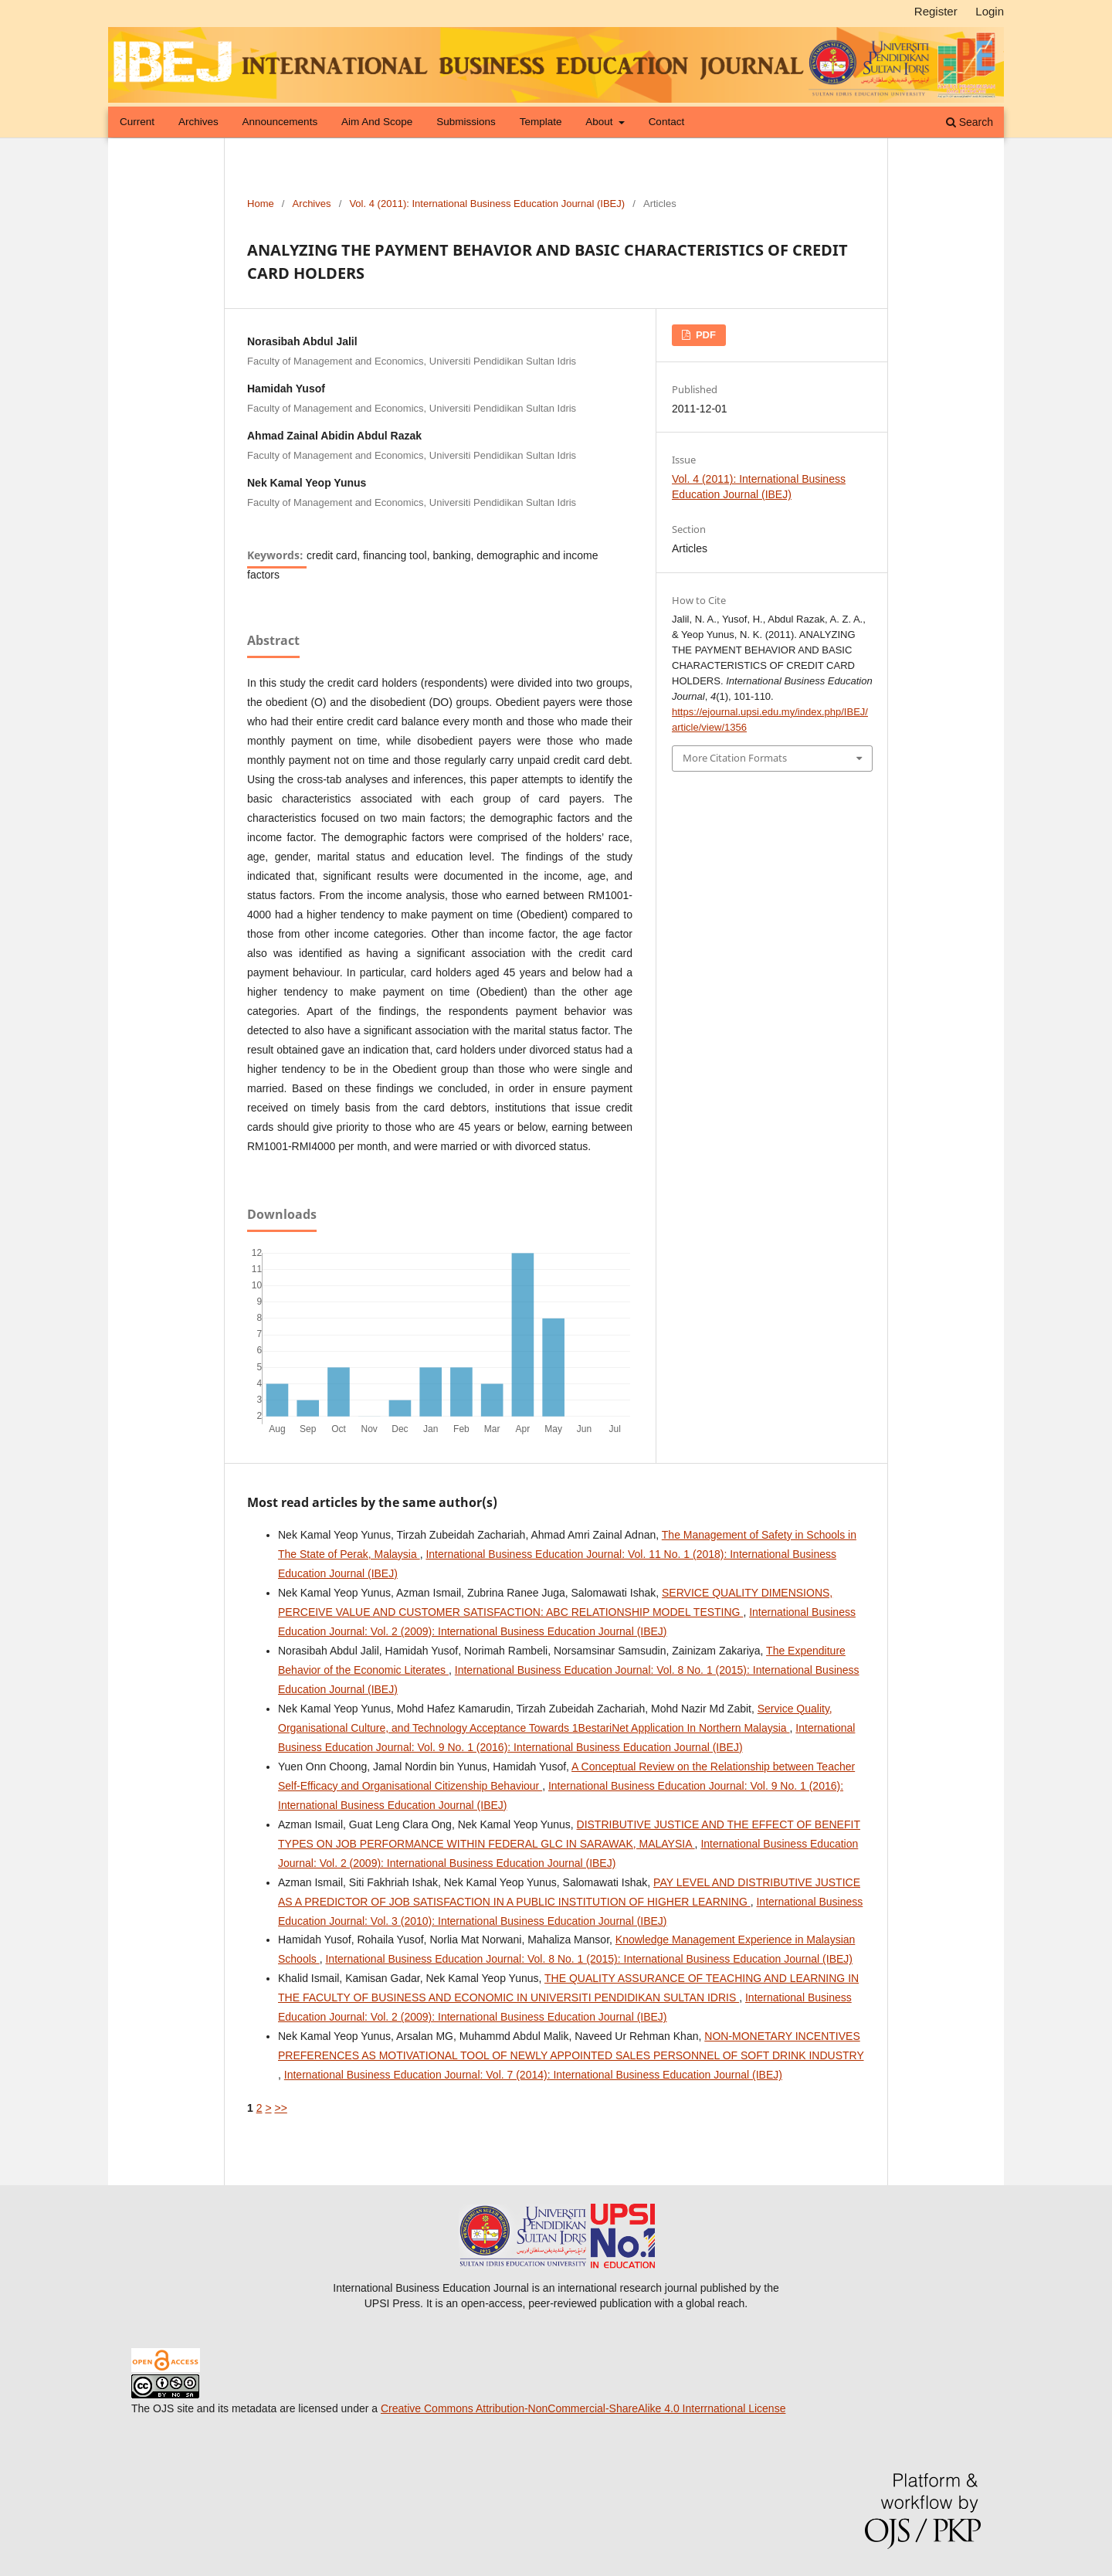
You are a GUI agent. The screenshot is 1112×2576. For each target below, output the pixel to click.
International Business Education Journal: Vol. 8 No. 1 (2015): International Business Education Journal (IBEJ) (589, 1959)
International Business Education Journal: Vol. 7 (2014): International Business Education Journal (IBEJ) (533, 2075)
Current (137, 121)
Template (541, 121)
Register (936, 11)
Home (260, 203)
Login (989, 11)
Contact (667, 121)
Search (969, 122)
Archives (198, 121)
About (600, 121)
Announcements (280, 121)
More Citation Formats (735, 758)
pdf (704, 335)
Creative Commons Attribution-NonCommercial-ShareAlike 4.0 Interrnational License (583, 2408)
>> (280, 2108)
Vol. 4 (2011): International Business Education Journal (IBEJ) (487, 203)
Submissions (466, 121)
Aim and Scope (376, 121)
